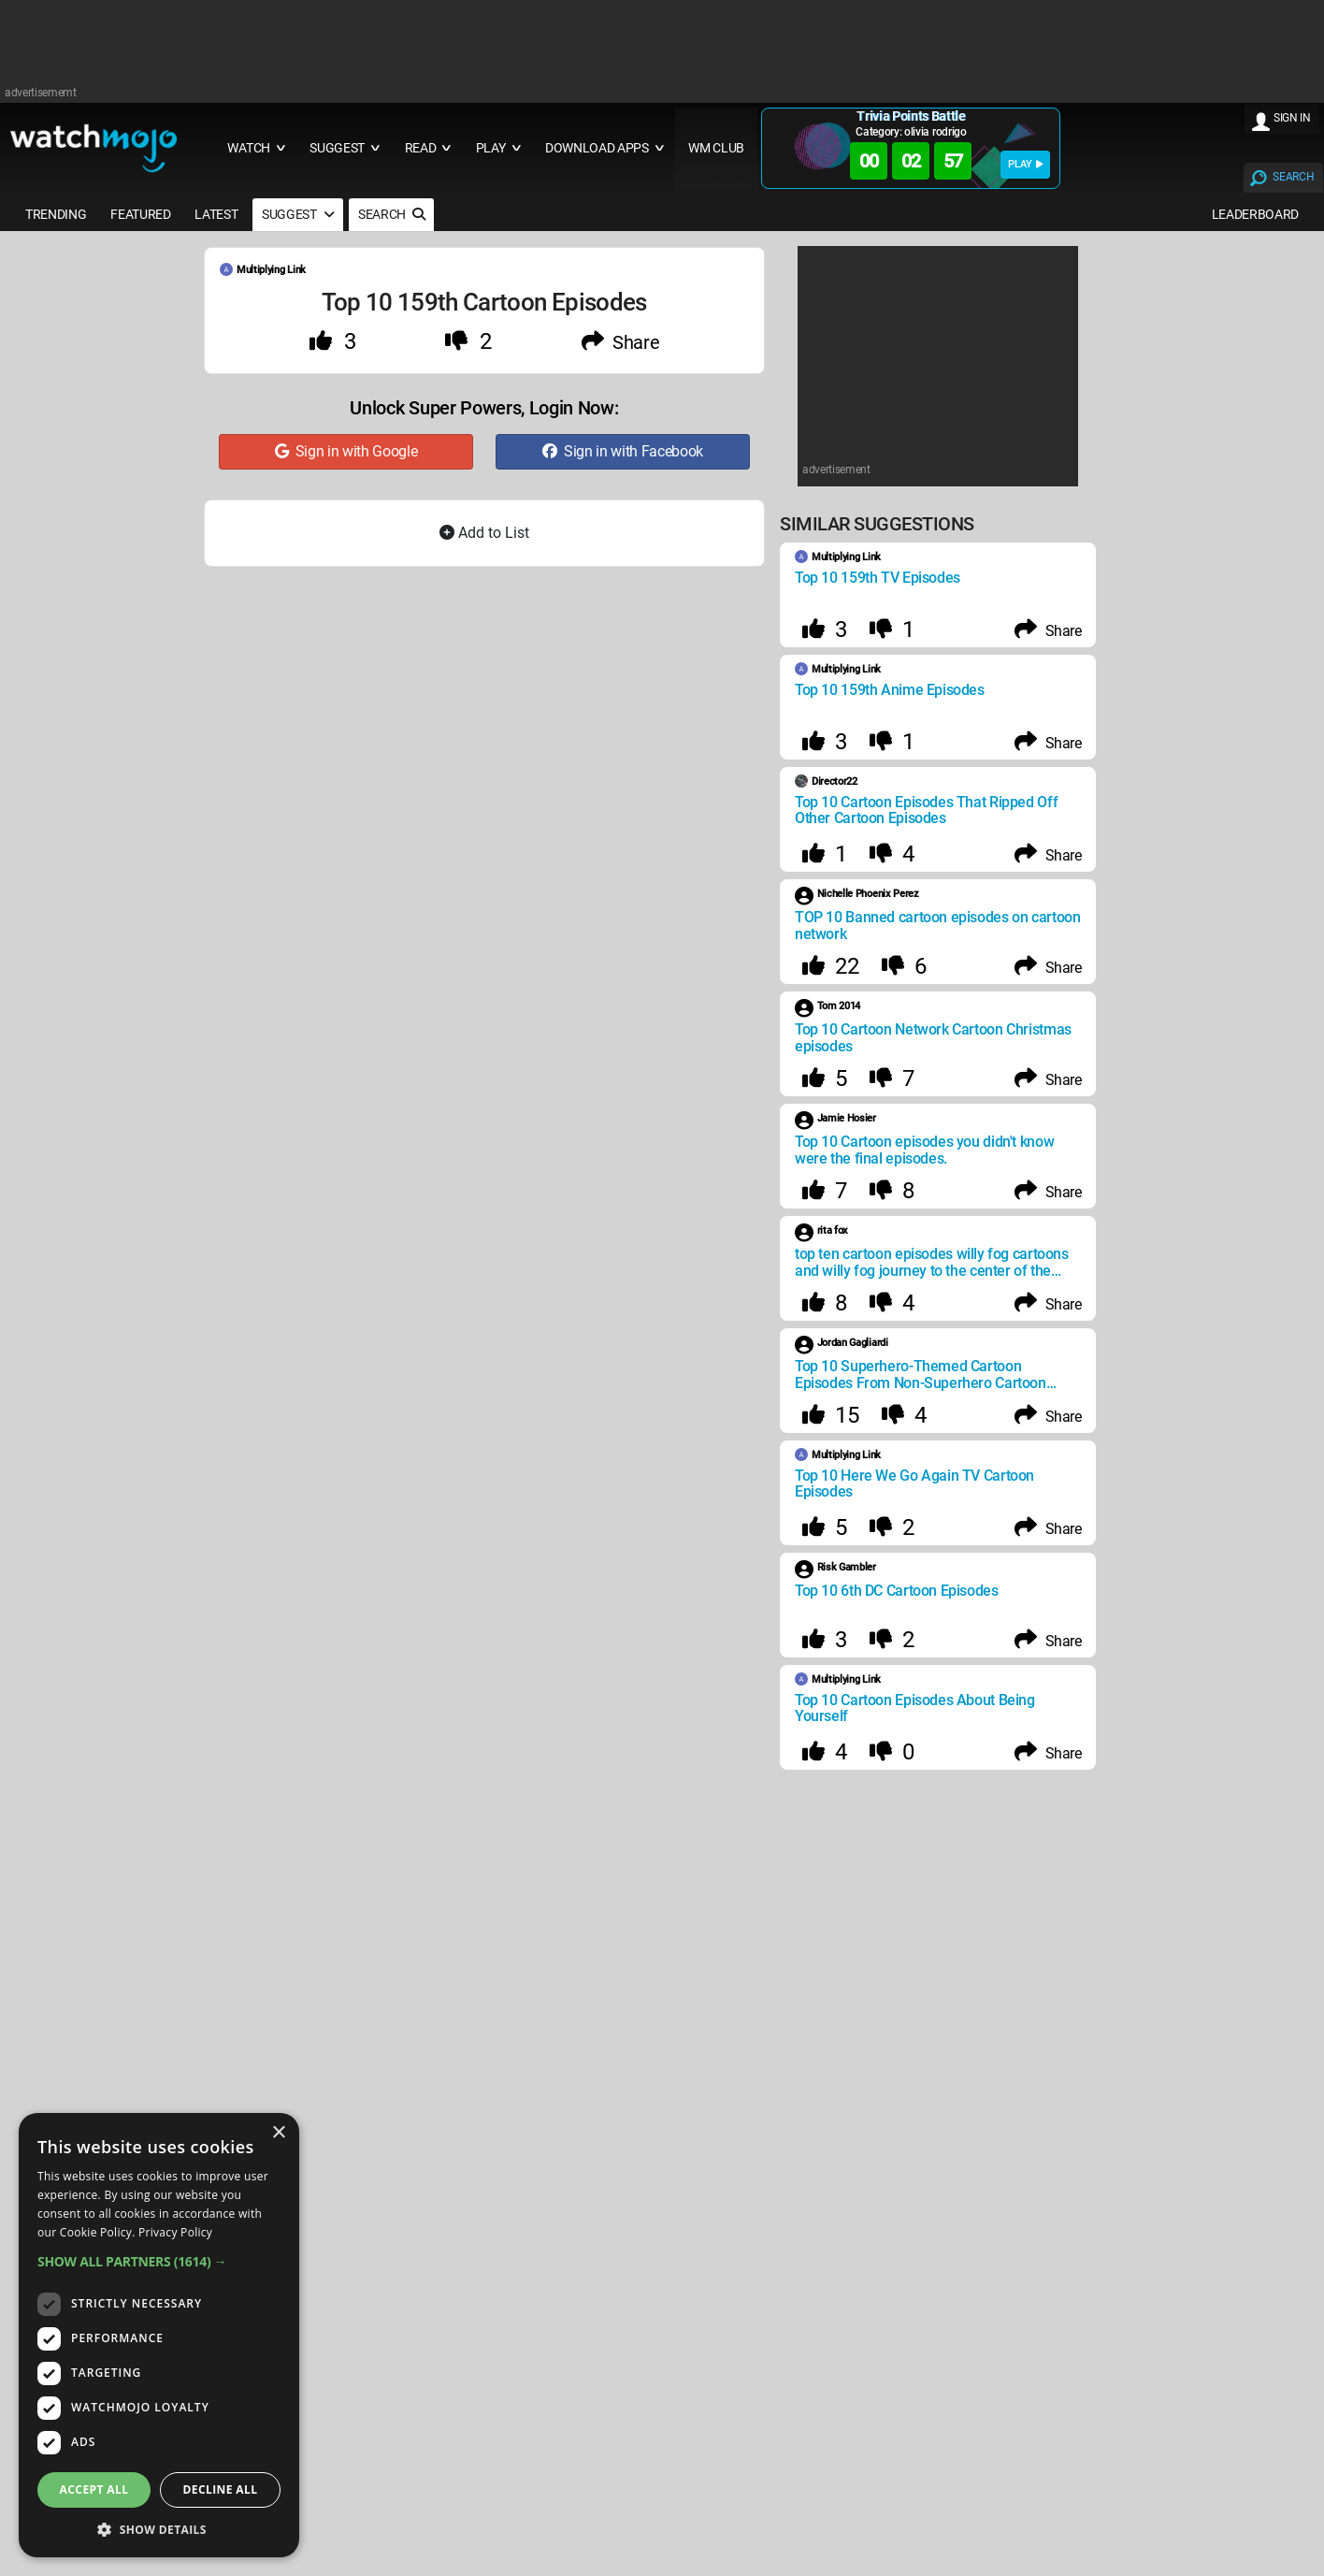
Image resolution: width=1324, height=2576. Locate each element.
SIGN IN (1292, 117)
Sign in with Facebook (622, 451)
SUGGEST (298, 214)
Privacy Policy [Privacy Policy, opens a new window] (175, 2232)
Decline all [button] (220, 2489)
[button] (159, 2261)
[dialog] (159, 2335)
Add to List (484, 533)
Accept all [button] (94, 2489)
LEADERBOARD (1255, 214)
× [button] (278, 2133)
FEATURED (140, 214)
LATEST (215, 214)
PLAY (1025, 164)
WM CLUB (716, 148)
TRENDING (55, 214)
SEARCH (1293, 176)
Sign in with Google (346, 451)
